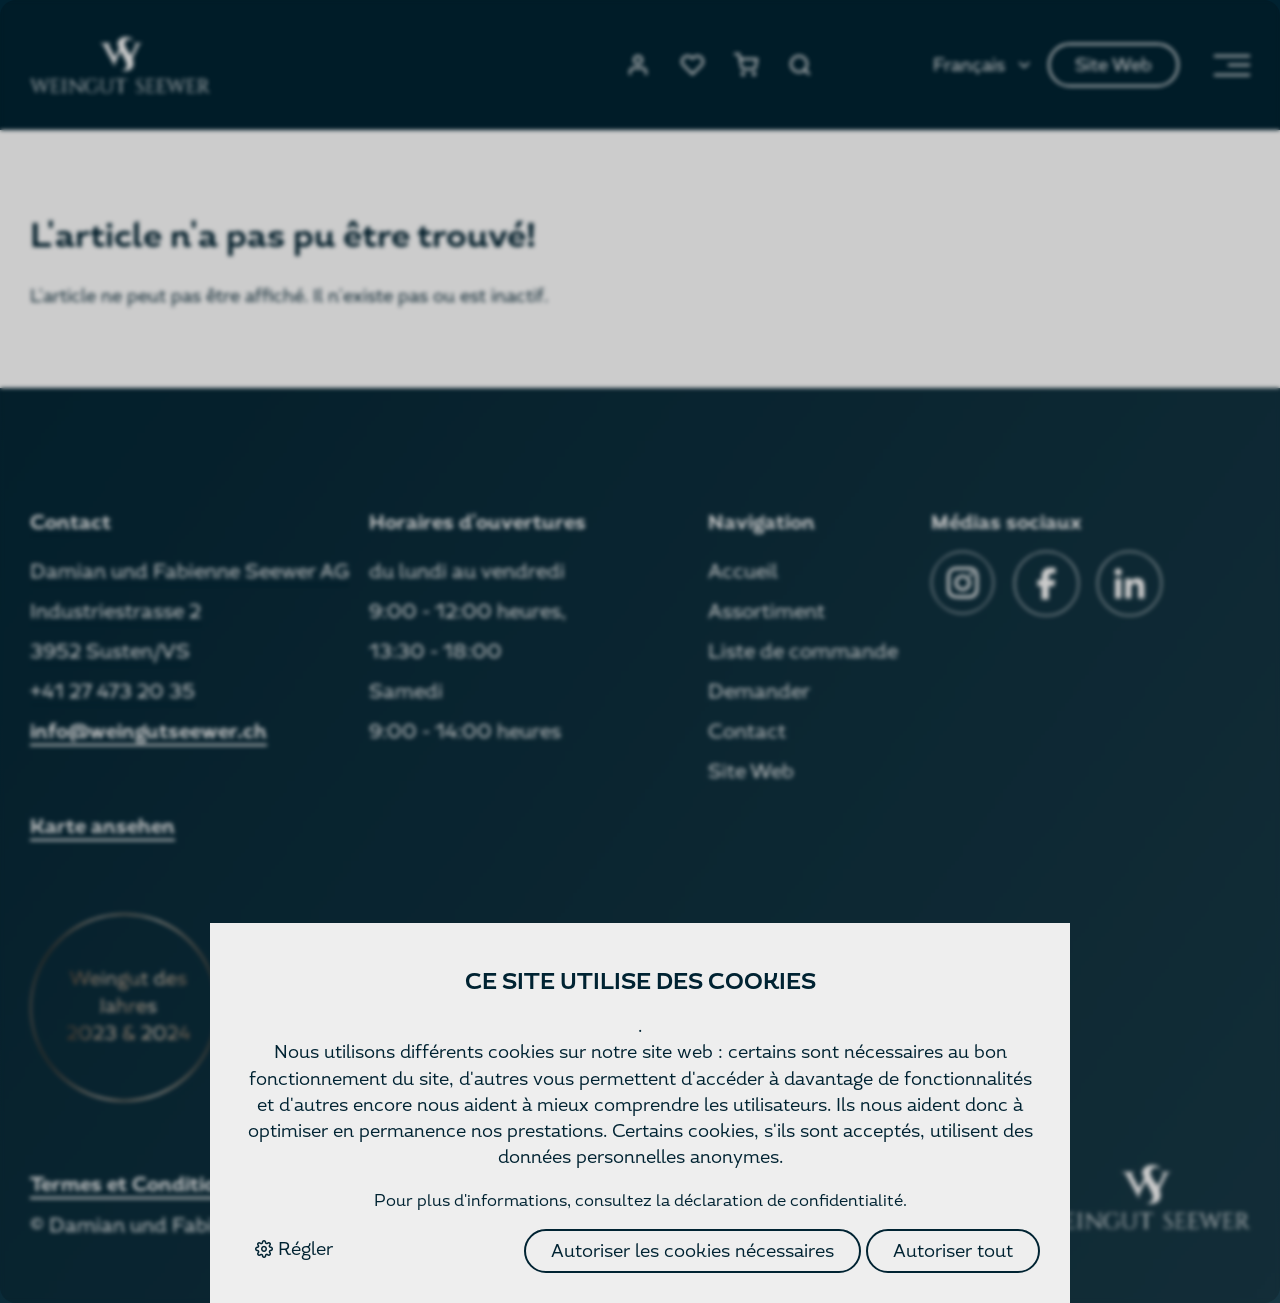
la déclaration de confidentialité (779, 1200)
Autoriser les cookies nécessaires (692, 1250)
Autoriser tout (953, 1250)
